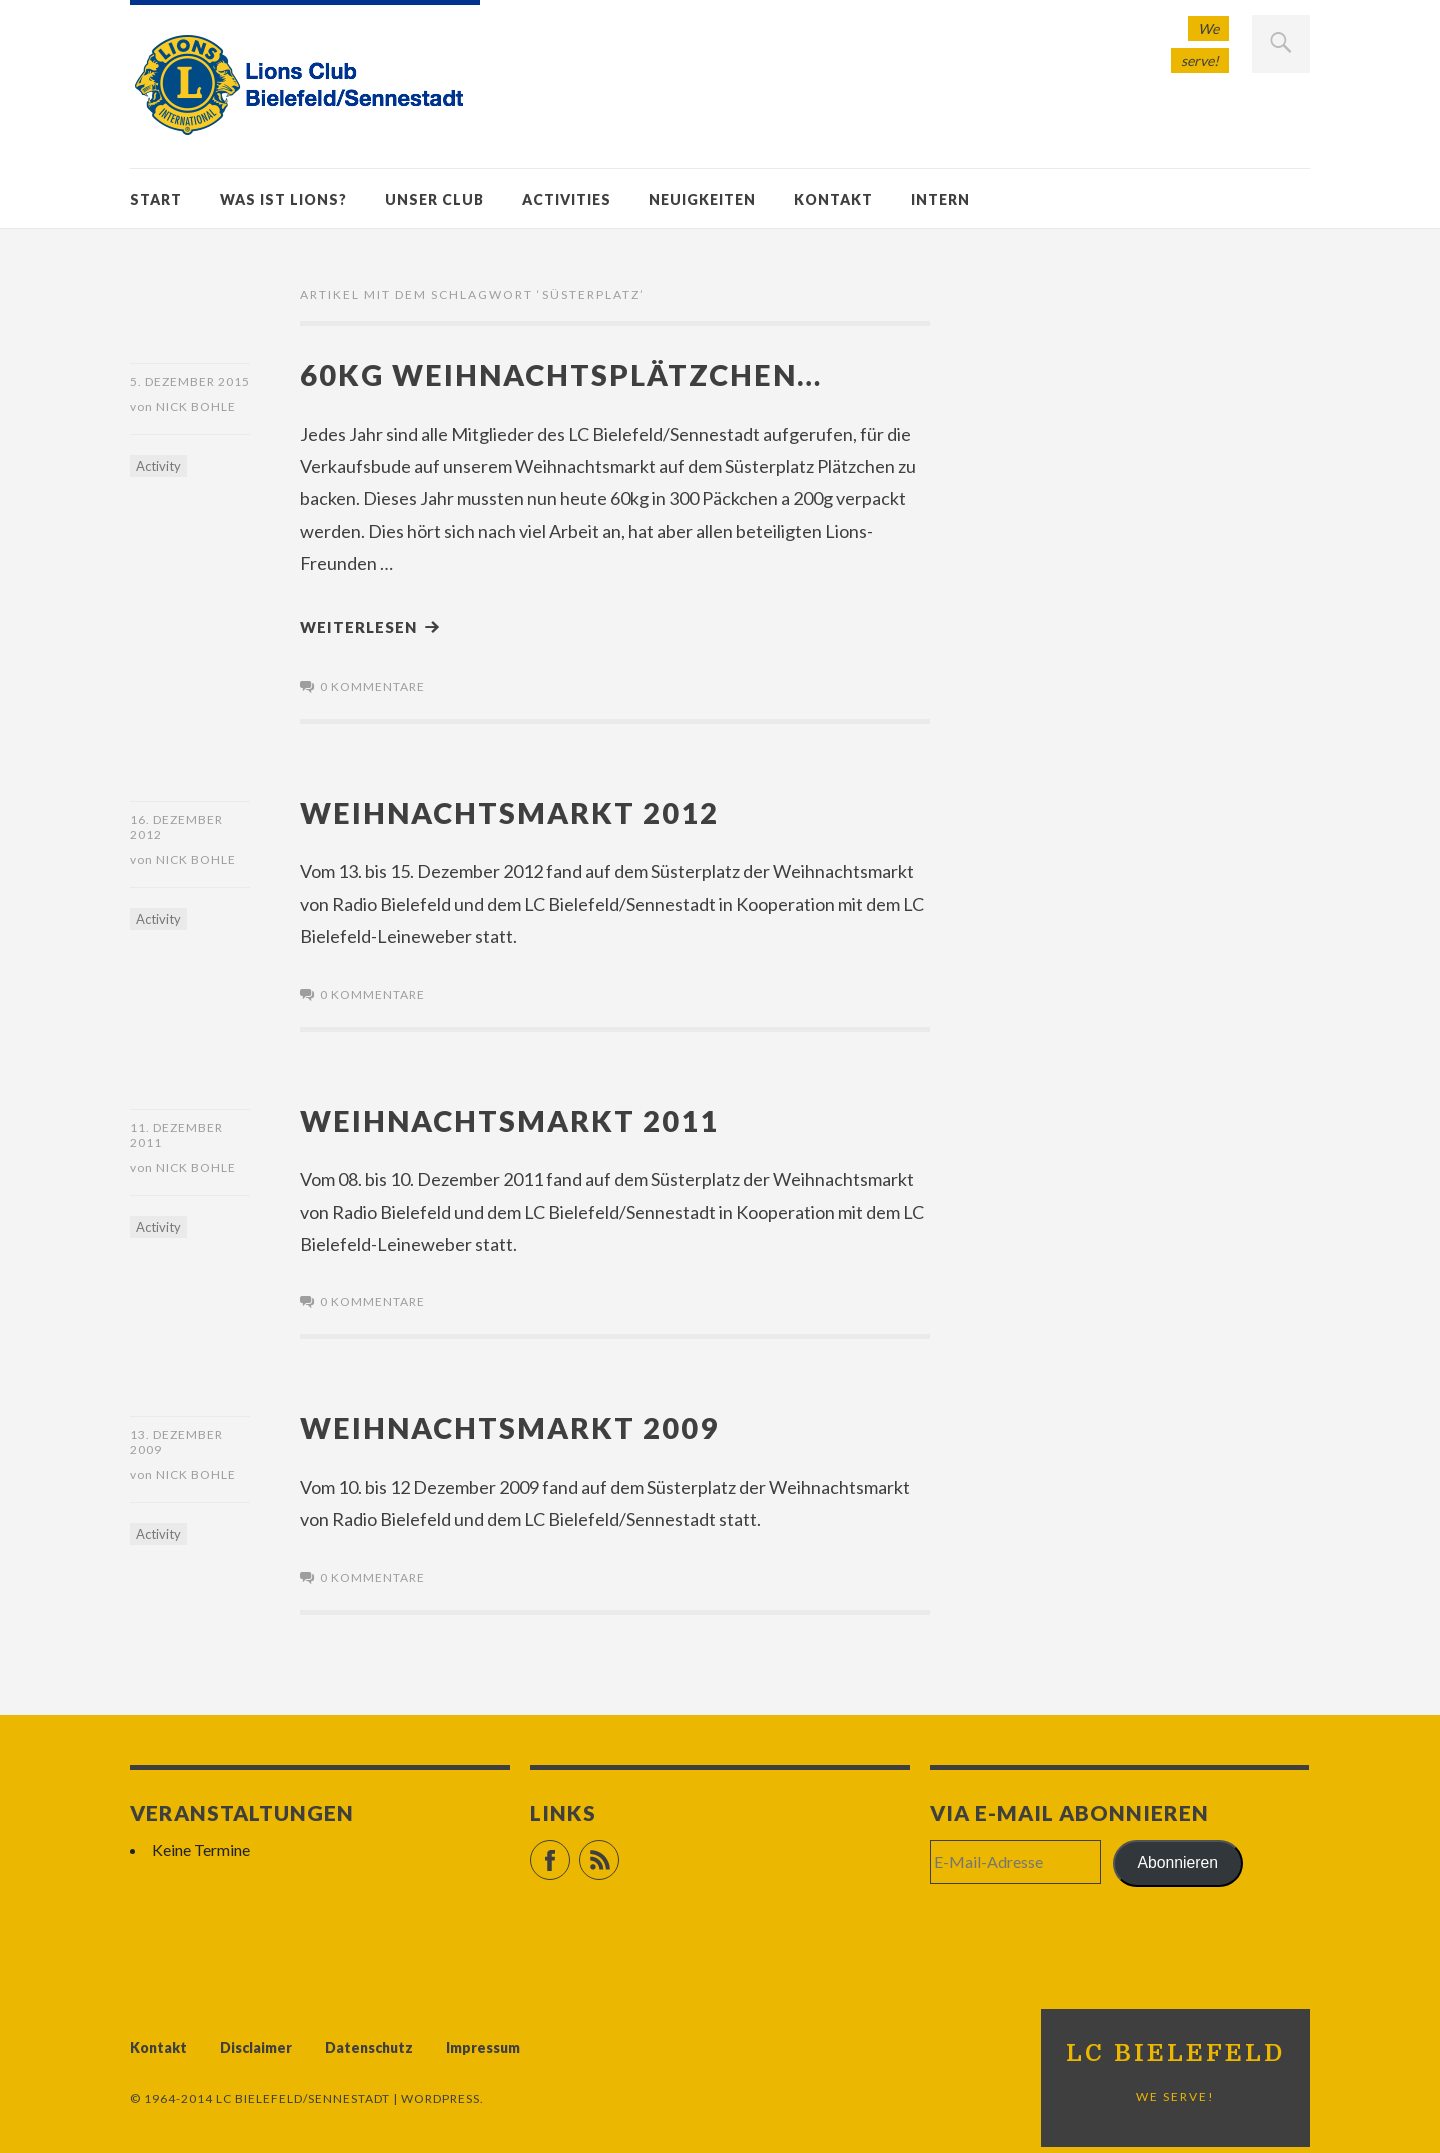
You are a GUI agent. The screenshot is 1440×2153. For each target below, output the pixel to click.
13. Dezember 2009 (176, 1442)
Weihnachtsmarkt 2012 (509, 812)
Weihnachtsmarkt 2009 (509, 1427)
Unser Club (434, 199)
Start (156, 199)
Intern (940, 199)
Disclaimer (256, 2047)
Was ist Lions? (283, 199)
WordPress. (442, 2098)
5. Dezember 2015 (190, 381)
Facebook (569, 1851)
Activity (158, 466)
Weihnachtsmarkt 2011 (509, 1120)
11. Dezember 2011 (176, 1135)
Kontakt (833, 199)
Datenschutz (369, 2047)
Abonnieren (1178, 1862)
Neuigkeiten (702, 199)
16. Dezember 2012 (176, 827)
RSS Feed (618, 1851)
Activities (566, 199)
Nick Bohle (196, 406)
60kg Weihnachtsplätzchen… (561, 374)
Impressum (483, 2047)
